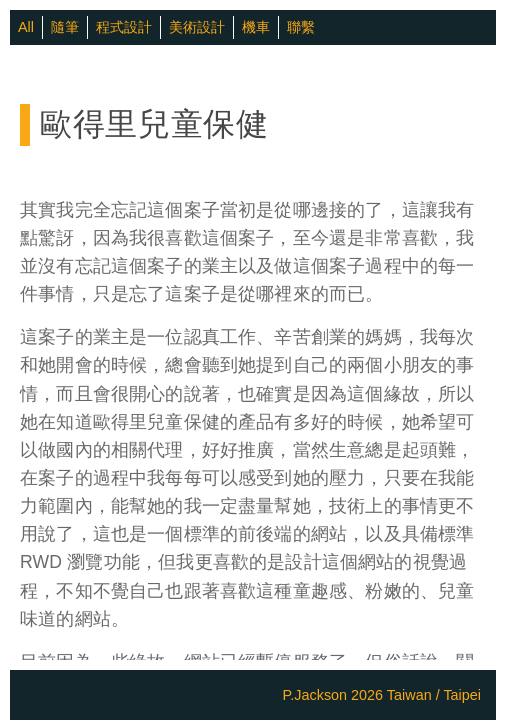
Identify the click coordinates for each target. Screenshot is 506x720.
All (26, 27)
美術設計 (197, 27)
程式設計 (124, 27)
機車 (256, 27)
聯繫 (301, 27)
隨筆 (65, 27)
